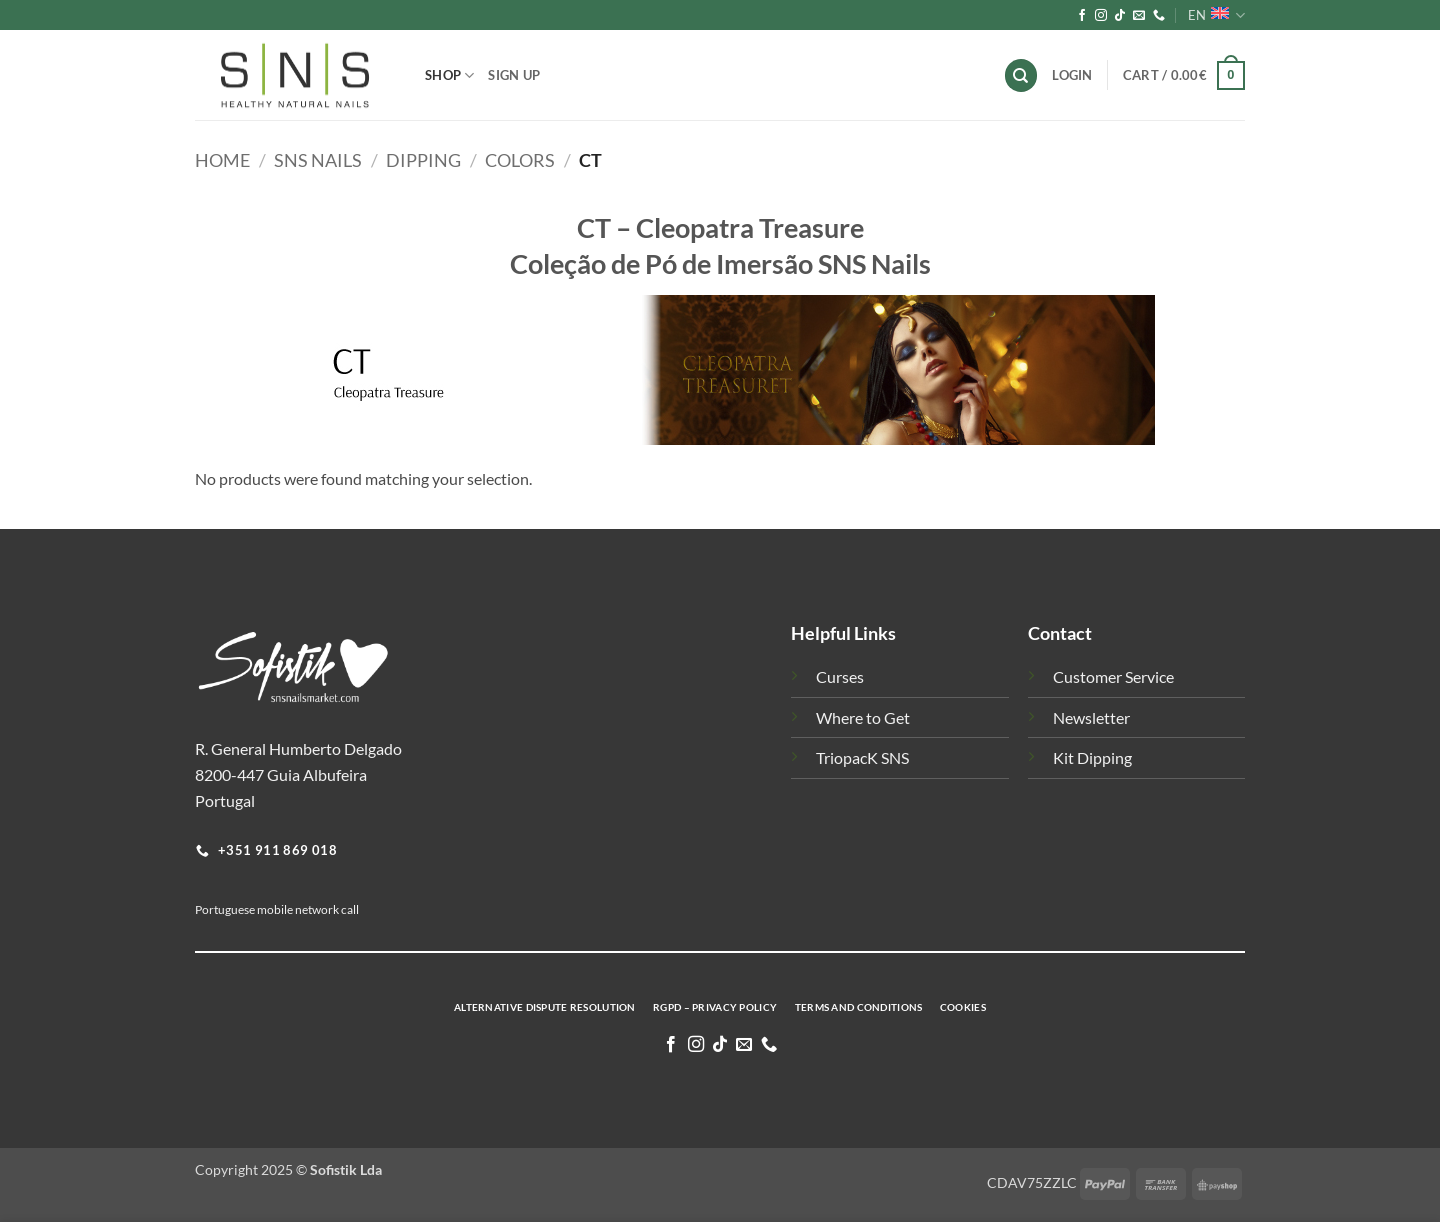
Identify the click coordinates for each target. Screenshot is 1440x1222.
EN (1216, 15)
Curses (840, 676)
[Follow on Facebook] (1082, 16)
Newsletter (1091, 717)
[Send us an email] (1139, 16)
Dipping (423, 160)
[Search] (1021, 75)
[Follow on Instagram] (1101, 16)
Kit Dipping (1092, 757)
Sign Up (514, 75)
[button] (1184, 76)
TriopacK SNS (862, 757)
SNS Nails (318, 160)
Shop (449, 75)
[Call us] (1159, 16)
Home (222, 160)
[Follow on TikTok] (1120, 16)
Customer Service (1113, 676)
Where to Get (863, 717)
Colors (520, 160)
